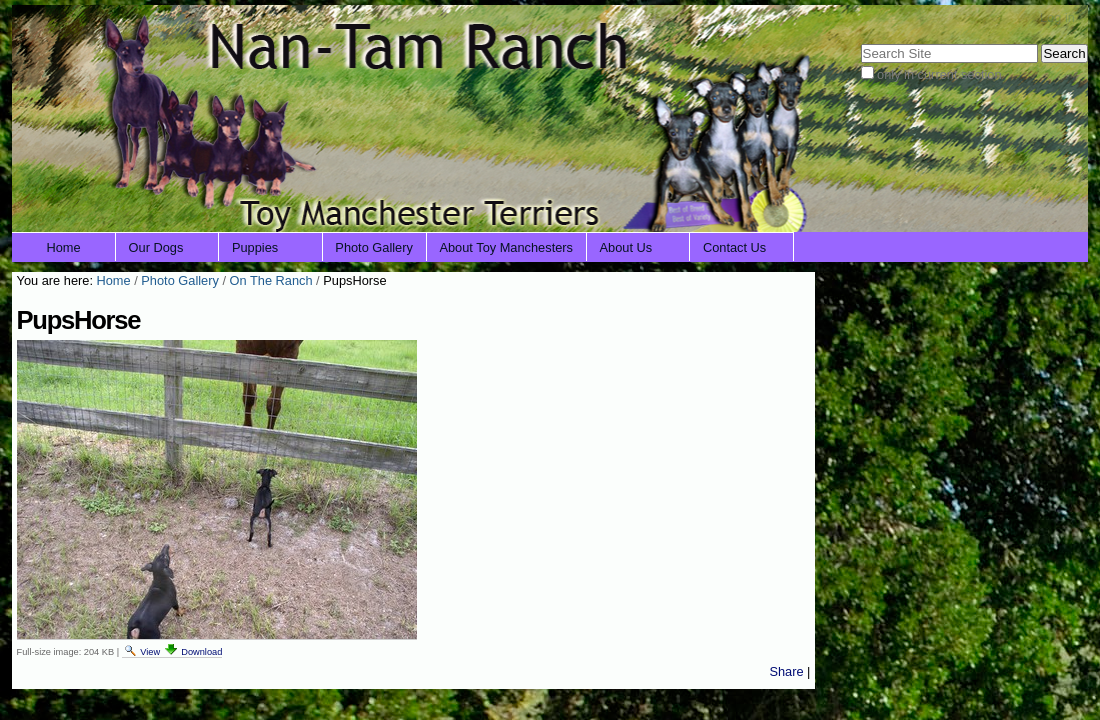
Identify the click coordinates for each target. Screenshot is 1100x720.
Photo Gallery (374, 247)
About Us (626, 247)
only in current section (939, 74)
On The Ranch (271, 280)
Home (64, 247)
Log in (1057, 17)
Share (786, 671)
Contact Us (734, 247)
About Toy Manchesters (506, 247)
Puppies (255, 247)
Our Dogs (156, 247)
